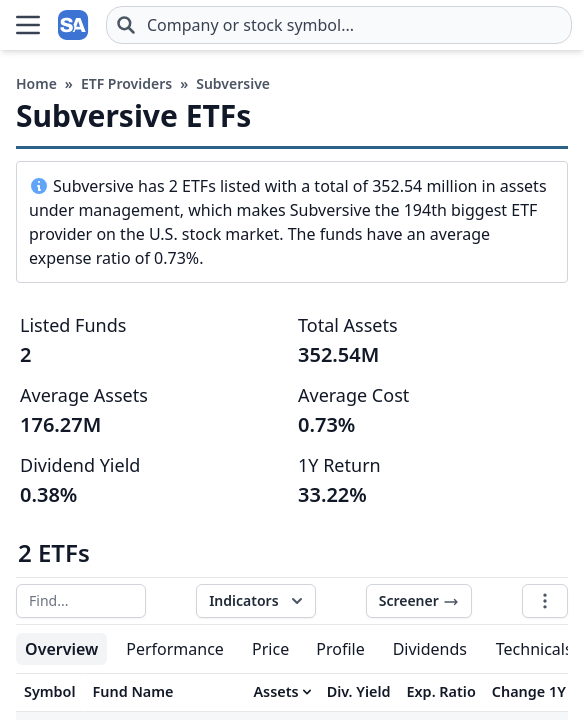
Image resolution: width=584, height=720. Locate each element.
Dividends (430, 649)
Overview (61, 649)
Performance (175, 649)
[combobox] (339, 25)
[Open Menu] (28, 25)
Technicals (534, 649)
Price (270, 649)
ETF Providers (126, 83)
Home (36, 83)
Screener (419, 600)
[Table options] (545, 601)
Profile (340, 649)
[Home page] (74, 25)
